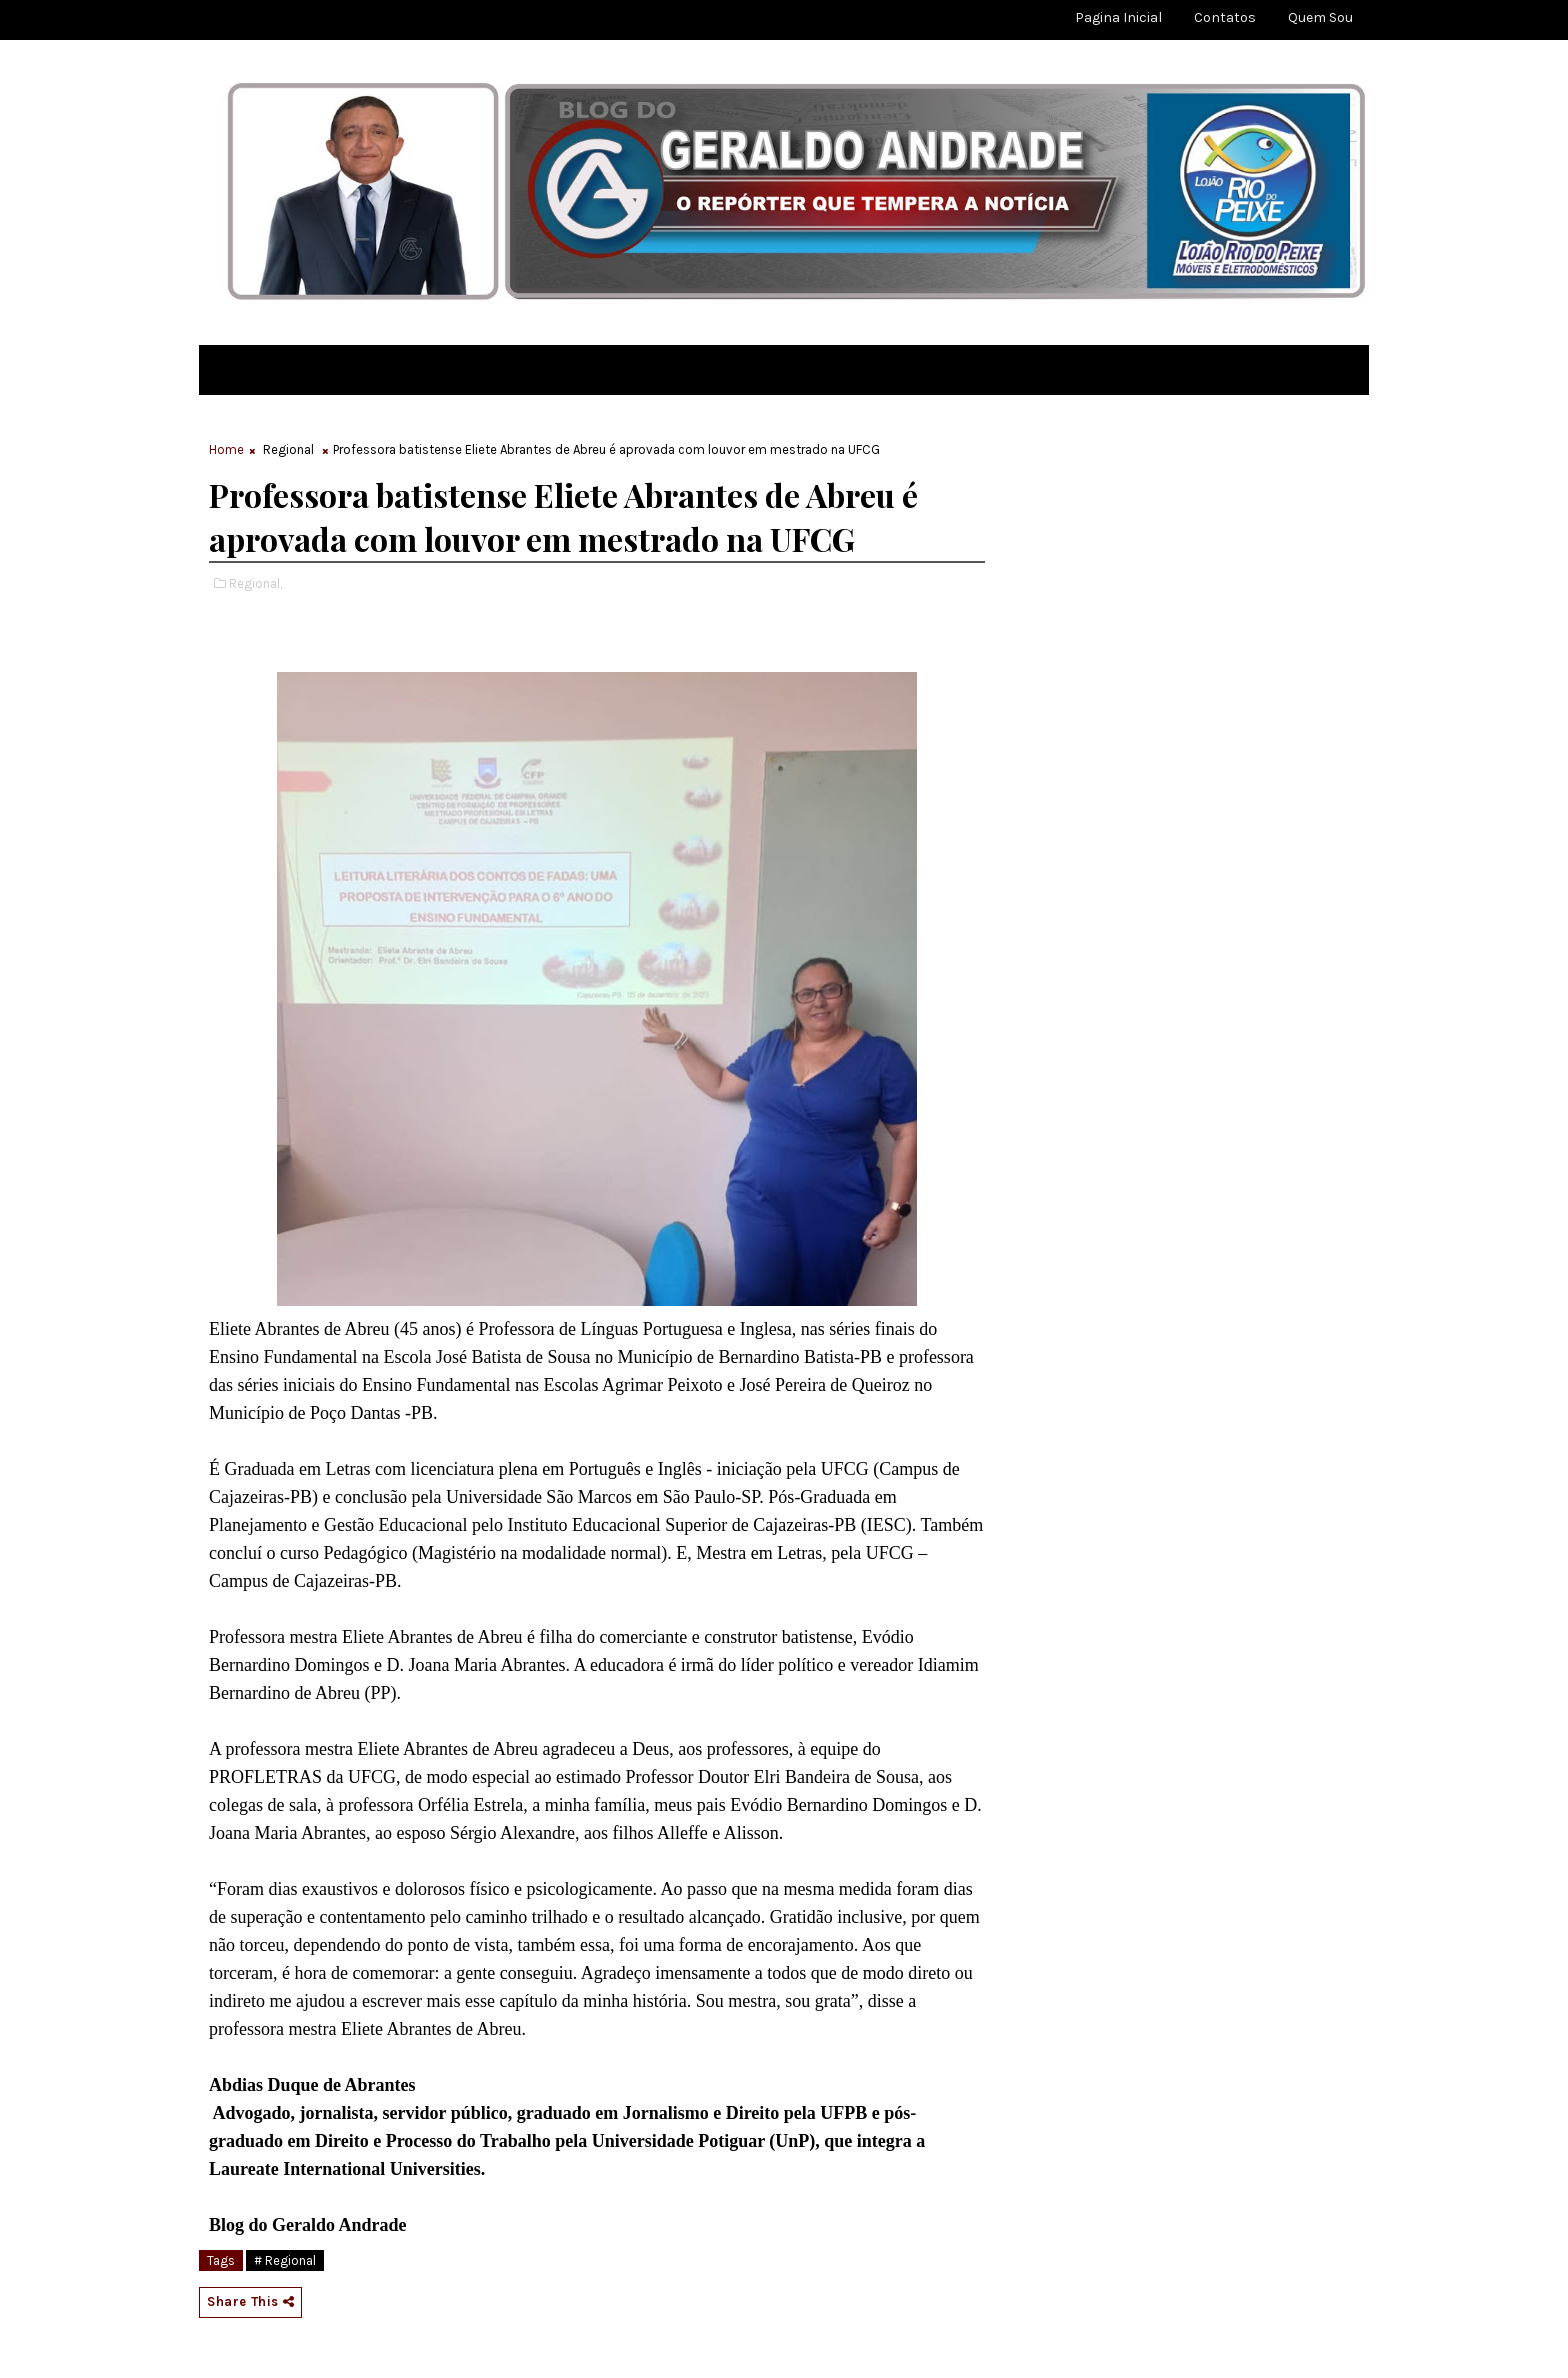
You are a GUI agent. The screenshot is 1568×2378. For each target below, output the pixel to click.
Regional (288, 449)
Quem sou (1320, 17)
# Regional (285, 2260)
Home (226, 449)
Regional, (255, 583)
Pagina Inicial (1118, 17)
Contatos (1225, 17)
